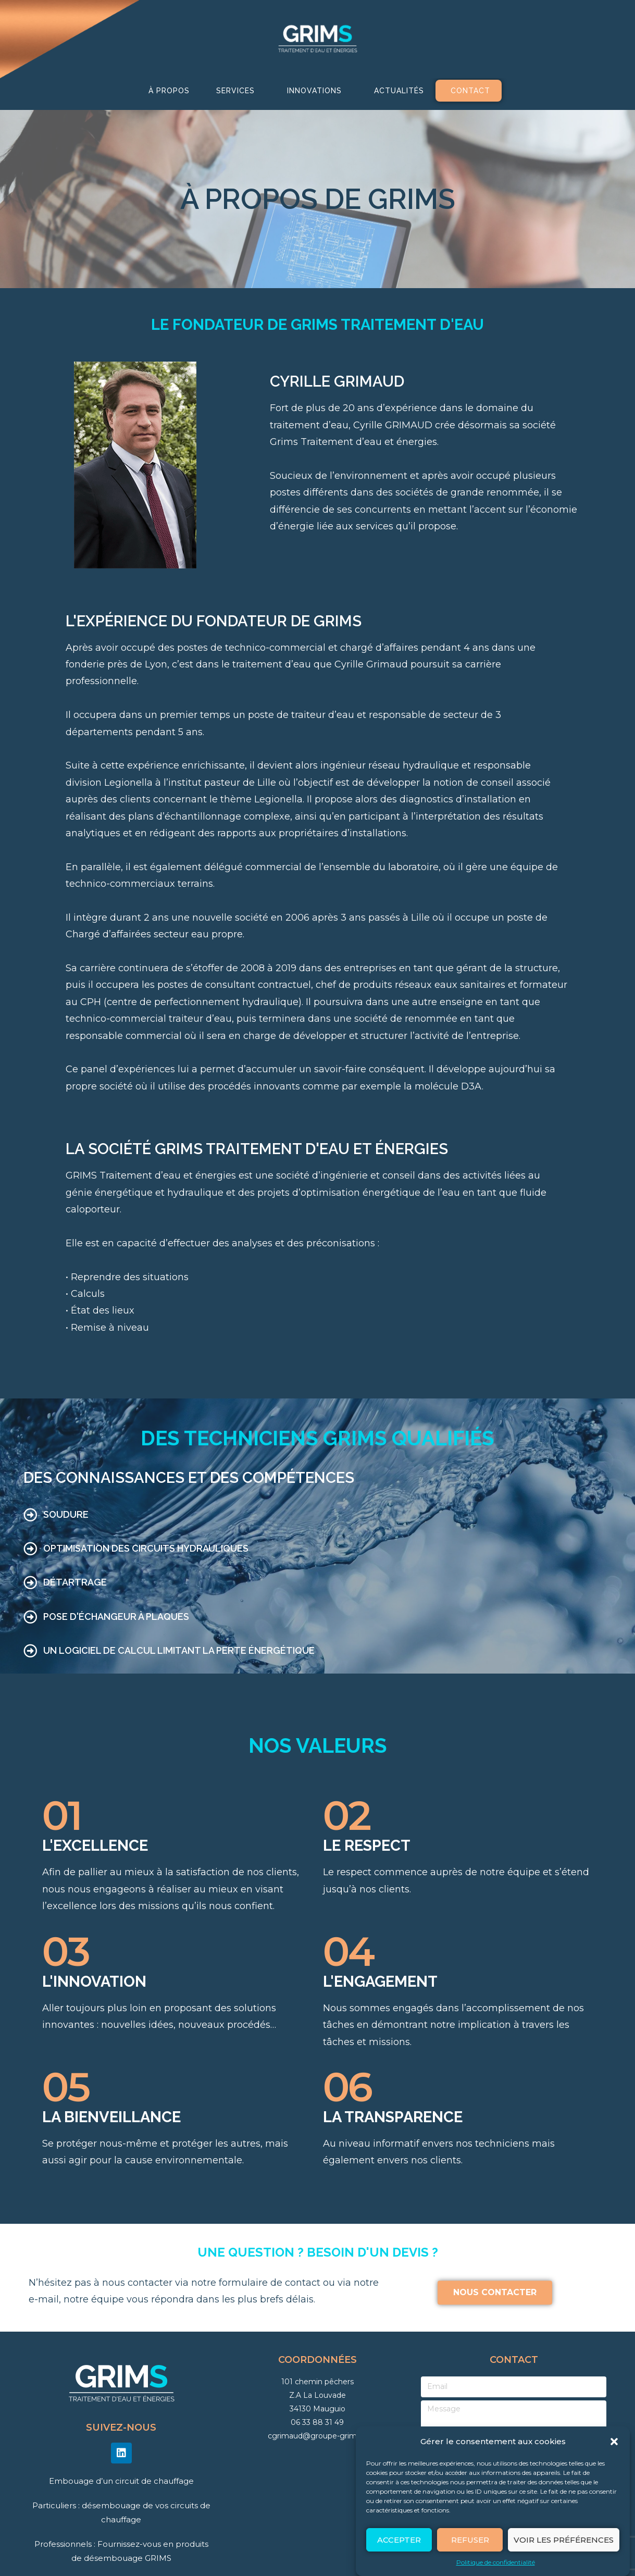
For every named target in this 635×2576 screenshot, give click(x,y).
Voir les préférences (564, 2540)
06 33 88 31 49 (317, 2422)
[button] (614, 2441)
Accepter (399, 2540)
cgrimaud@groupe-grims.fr (317, 2436)
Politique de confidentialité (495, 2562)
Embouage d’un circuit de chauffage (121, 2481)
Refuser (470, 2540)
